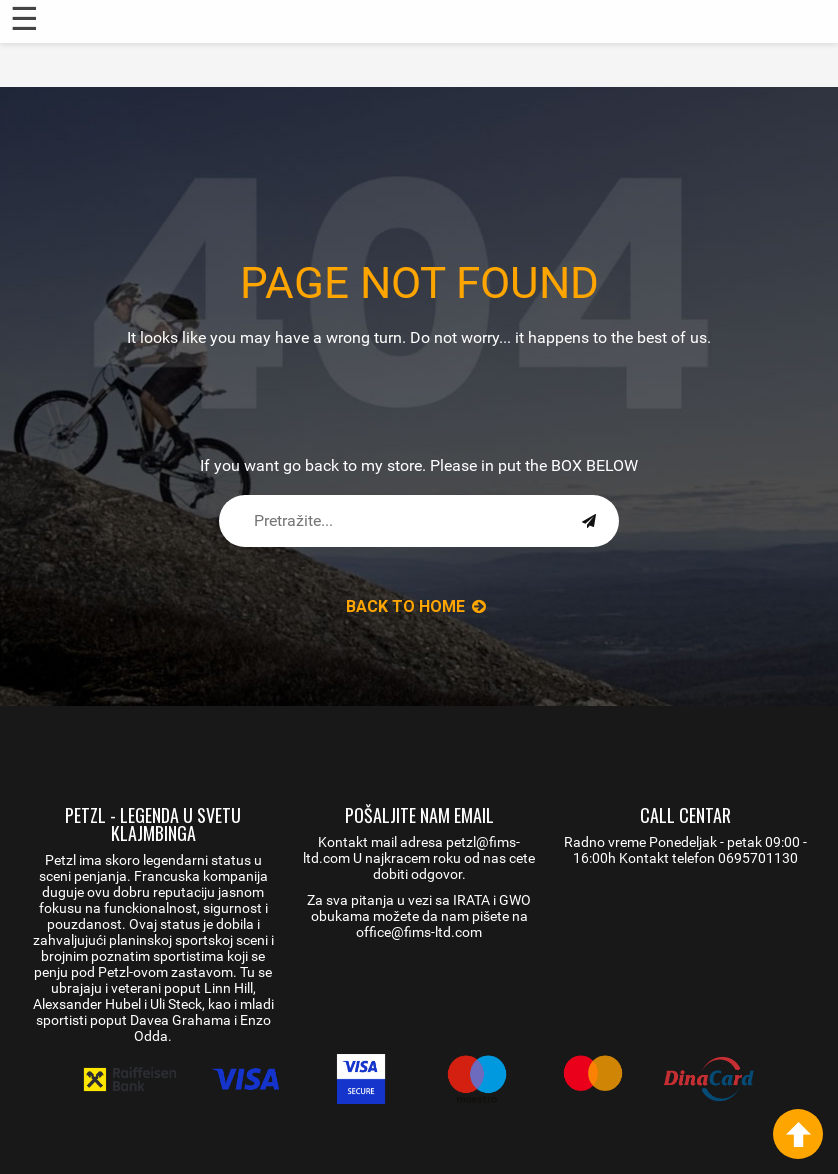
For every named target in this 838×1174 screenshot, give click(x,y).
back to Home (416, 606)
